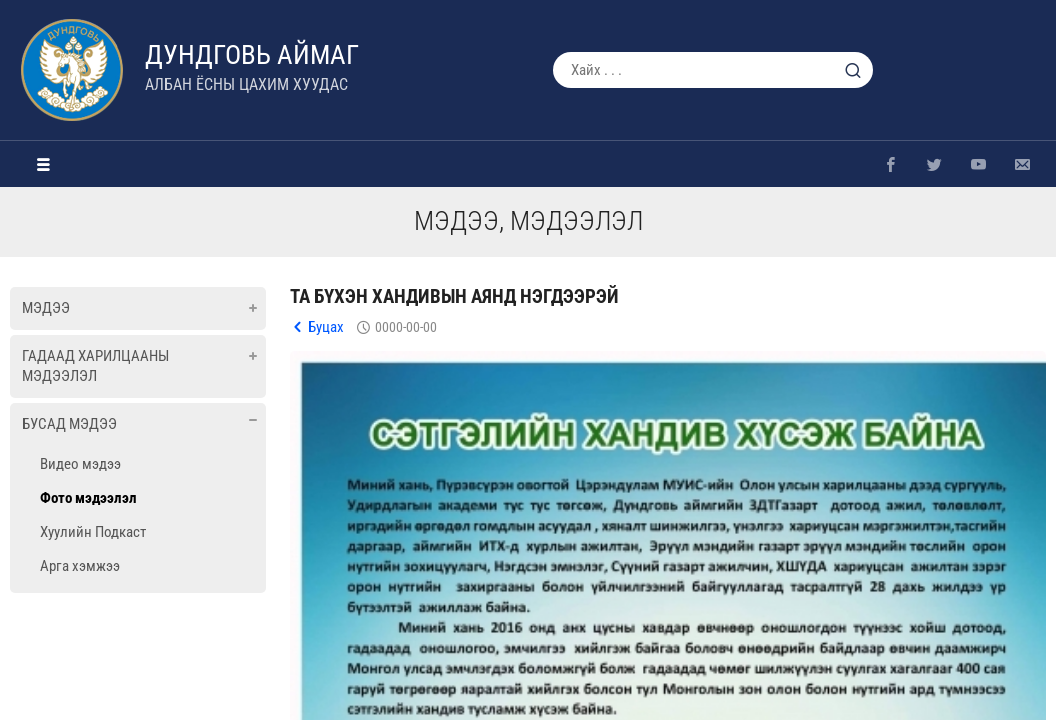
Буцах (326, 327)
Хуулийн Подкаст (93, 532)
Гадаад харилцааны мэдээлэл (95, 366)
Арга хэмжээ (80, 566)
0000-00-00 (406, 327)
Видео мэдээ (80, 464)
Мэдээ (46, 308)
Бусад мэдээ (69, 424)
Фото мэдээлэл (88, 498)
